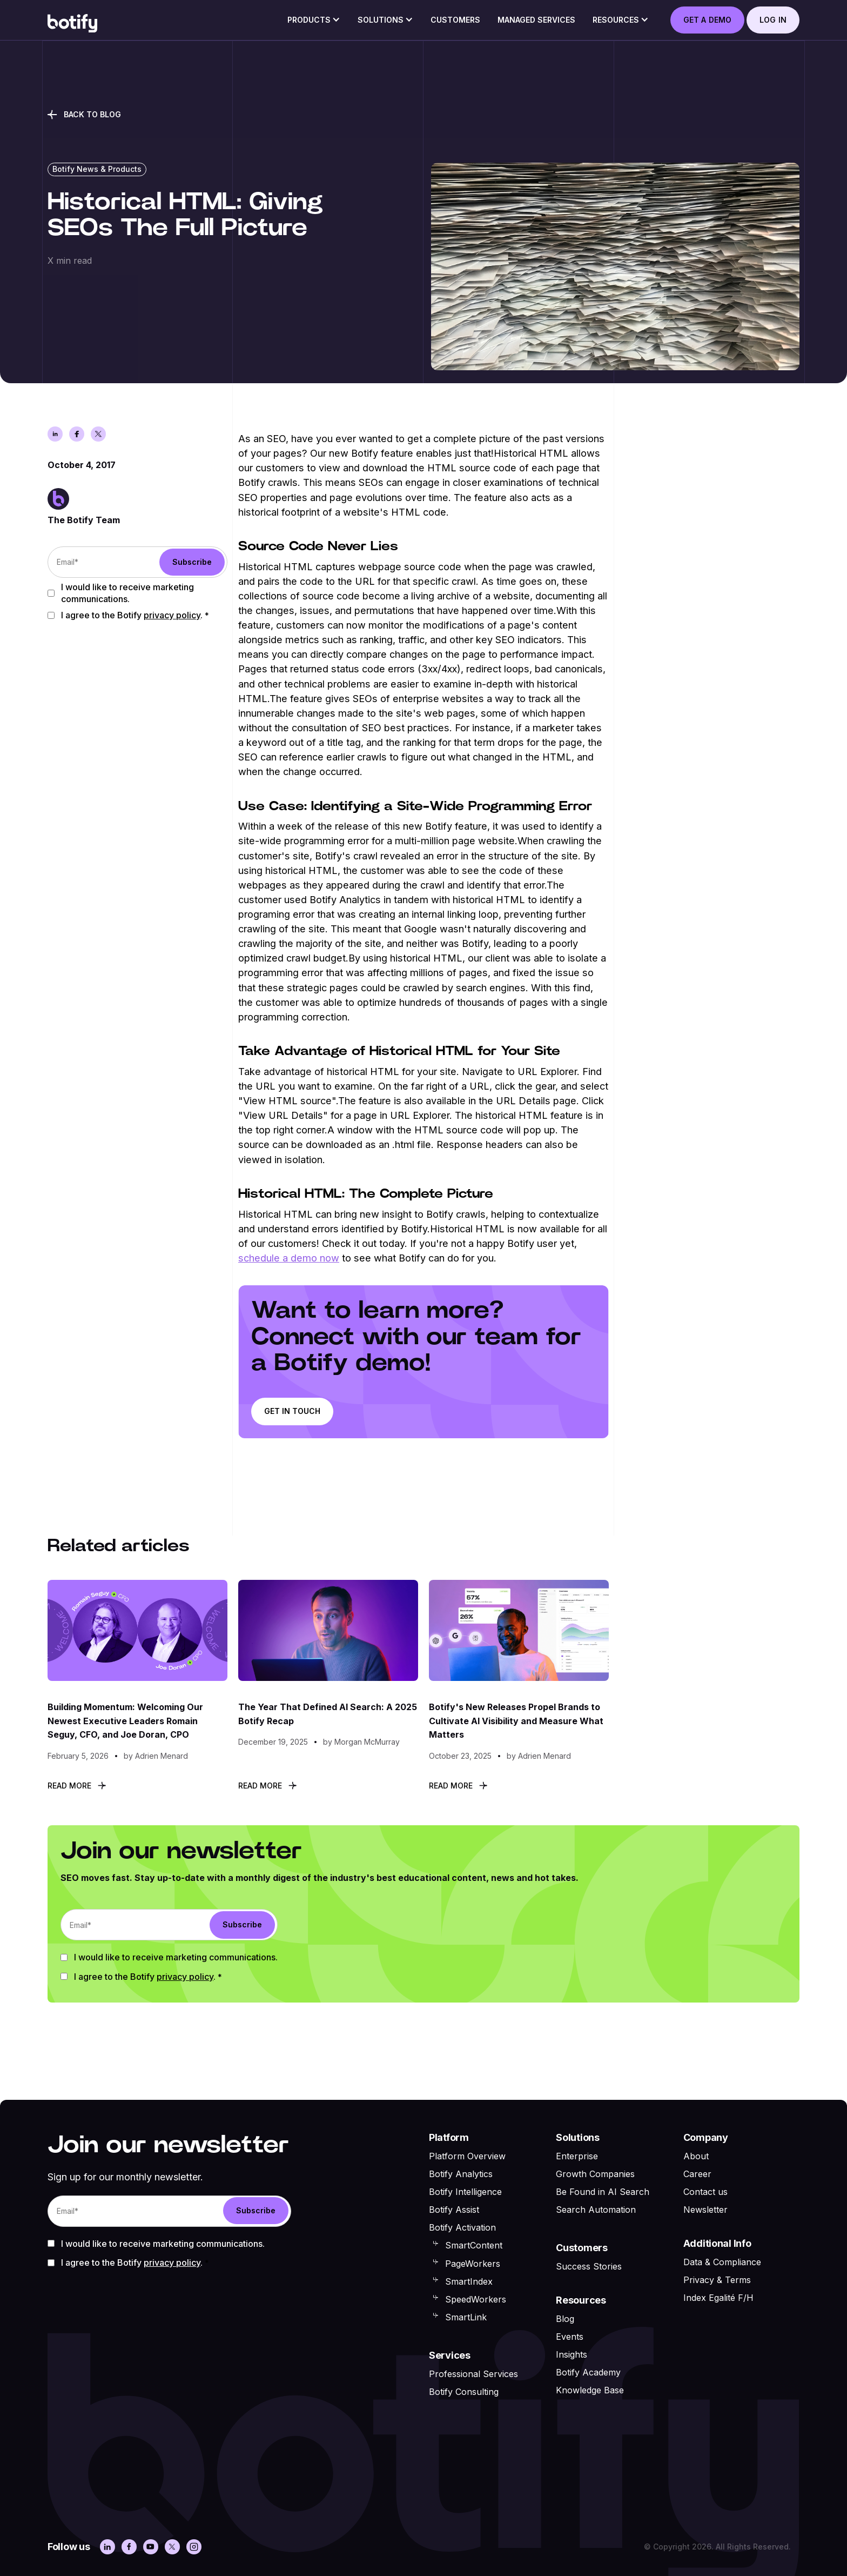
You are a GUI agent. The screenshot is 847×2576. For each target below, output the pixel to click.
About (696, 2156)
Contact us (705, 2191)
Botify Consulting (464, 2391)
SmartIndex (469, 2281)
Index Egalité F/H (718, 2297)
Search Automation (596, 2209)
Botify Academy (588, 2372)
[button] (314, 23)
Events (569, 2336)
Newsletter (705, 2209)
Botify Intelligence (465, 2191)
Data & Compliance (722, 2262)
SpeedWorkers (475, 2299)
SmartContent (473, 2245)
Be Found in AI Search (602, 2191)
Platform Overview (467, 2156)
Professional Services (473, 2373)
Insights (571, 2354)
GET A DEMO (707, 19)
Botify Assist (454, 2209)
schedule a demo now (288, 1258)
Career (697, 2173)
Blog (565, 2318)
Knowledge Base (590, 2390)
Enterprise (577, 2156)
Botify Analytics (461, 2173)
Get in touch (292, 1411)
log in (772, 19)
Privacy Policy (172, 615)
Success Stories (589, 2266)
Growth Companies (595, 2173)
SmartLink (466, 2317)
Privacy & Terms (717, 2279)
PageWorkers (472, 2263)
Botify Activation (462, 2227)
